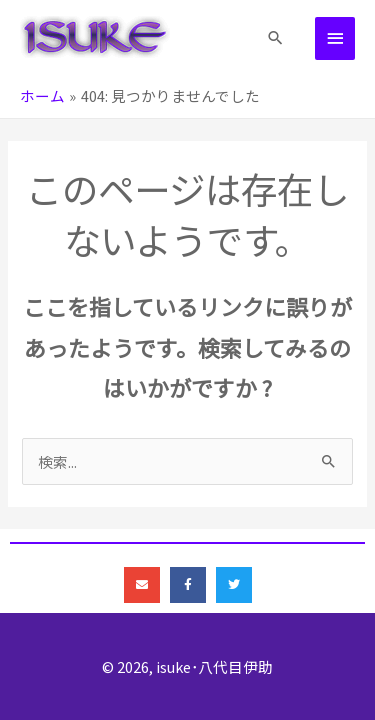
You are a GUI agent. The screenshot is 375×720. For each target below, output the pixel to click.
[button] (275, 37)
